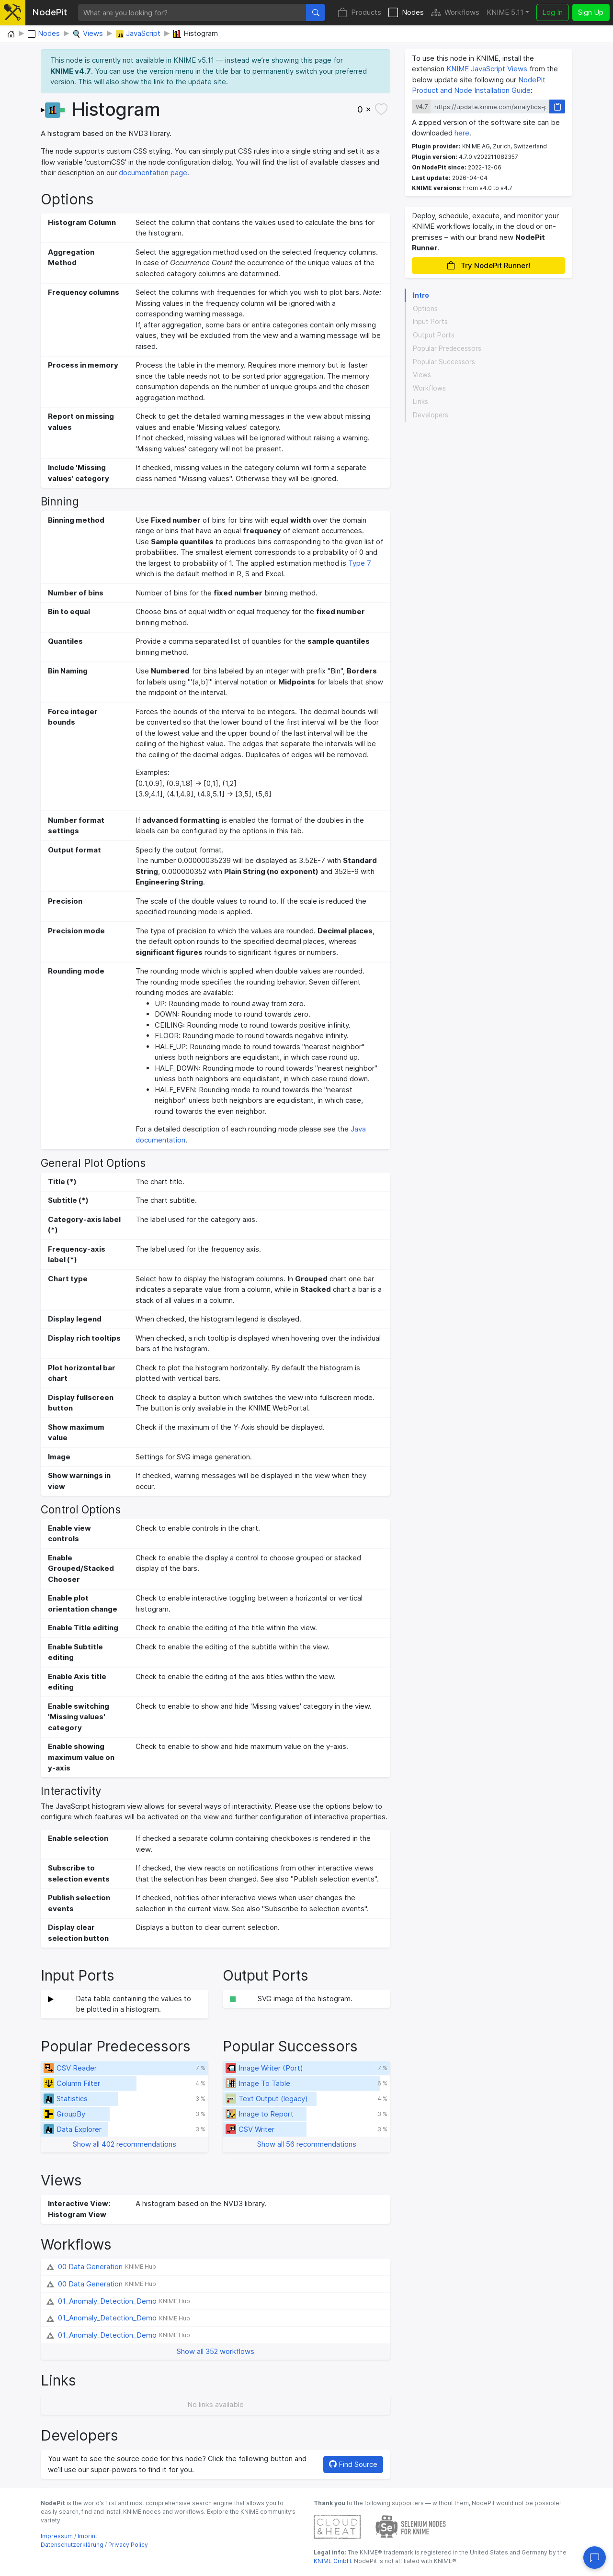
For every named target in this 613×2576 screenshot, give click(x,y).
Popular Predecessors (447, 348)
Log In (552, 12)
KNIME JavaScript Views (486, 68)
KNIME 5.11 (505, 12)
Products (359, 12)
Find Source (353, 2464)
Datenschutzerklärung (72, 2544)
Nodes (406, 12)
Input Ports (430, 321)
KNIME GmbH (332, 2561)
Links (420, 401)
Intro (421, 295)
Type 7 (359, 563)
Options (425, 309)
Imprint (87, 2536)
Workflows (455, 12)
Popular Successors (444, 362)
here (461, 132)
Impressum (57, 2536)
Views (422, 375)
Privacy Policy (128, 2544)
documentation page (153, 172)
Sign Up (590, 12)
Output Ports (433, 335)
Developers (430, 415)
